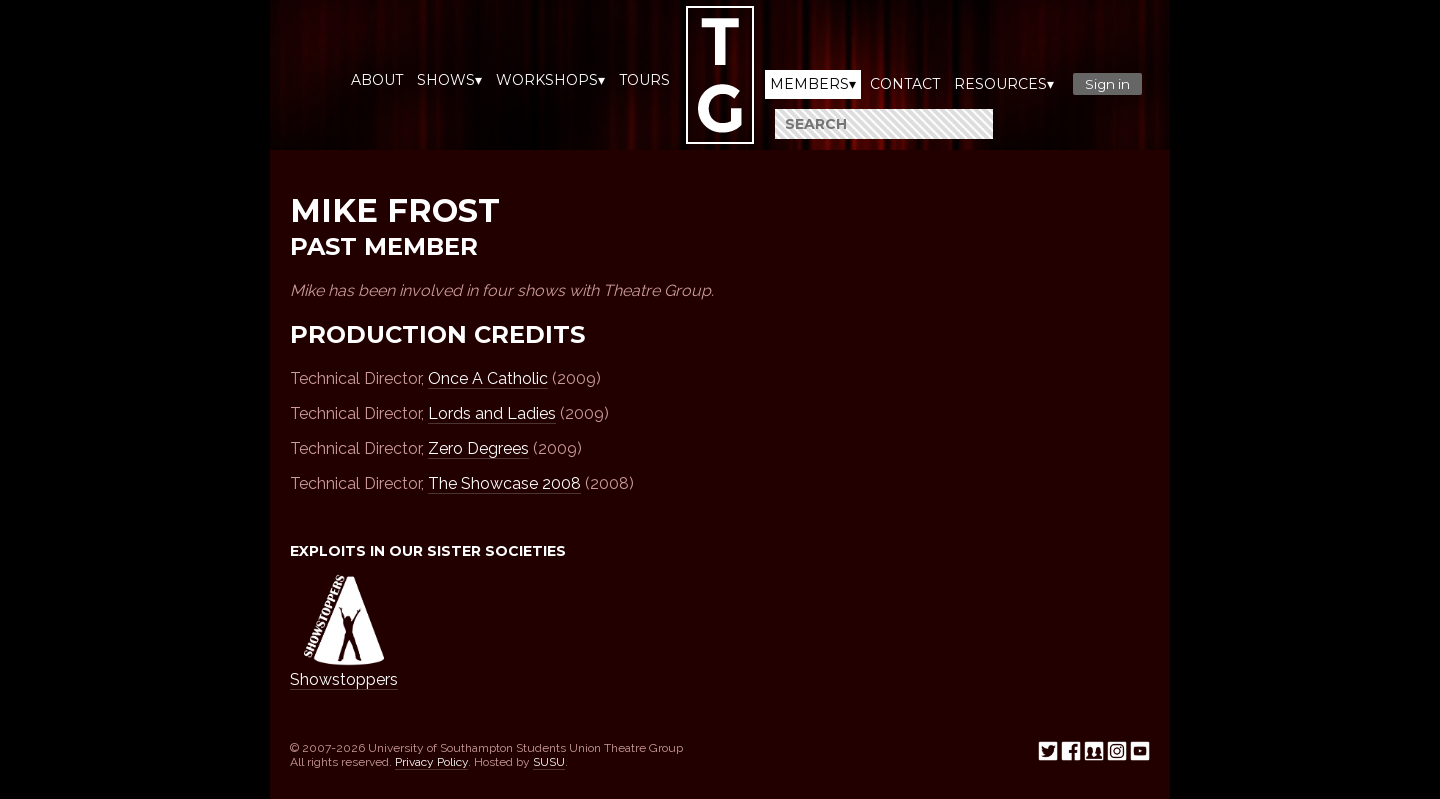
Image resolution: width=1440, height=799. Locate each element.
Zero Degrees (478, 448)
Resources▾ (1004, 84)
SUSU (549, 762)
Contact (905, 84)
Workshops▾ (550, 80)
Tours (644, 80)
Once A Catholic (488, 378)
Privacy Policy (431, 762)
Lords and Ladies (492, 413)
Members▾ (813, 84)
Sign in (1107, 84)
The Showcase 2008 (504, 483)
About (377, 80)
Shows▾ (449, 80)
